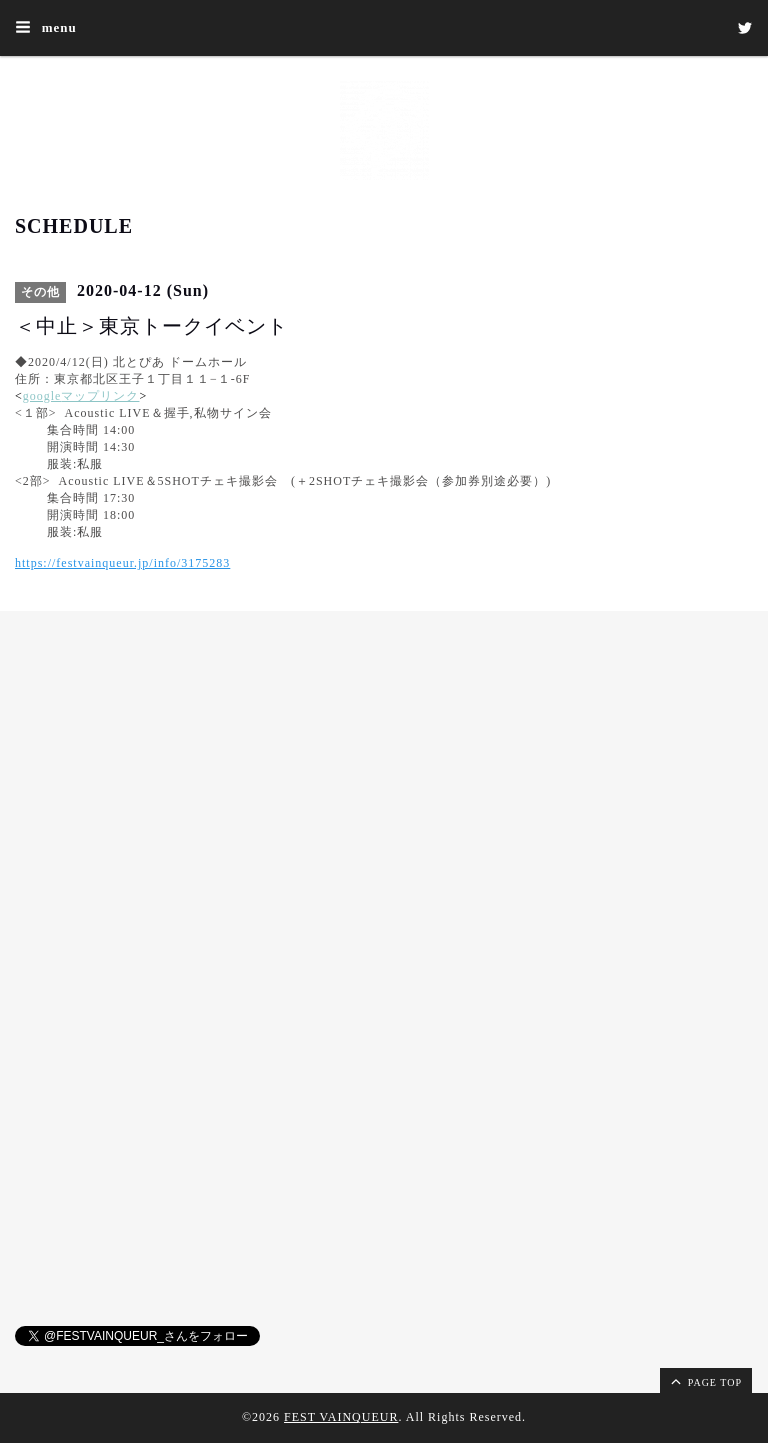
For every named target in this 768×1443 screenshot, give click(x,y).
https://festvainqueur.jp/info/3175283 (122, 563)
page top (705, 1381)
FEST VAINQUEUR (341, 1417)
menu (46, 27)
